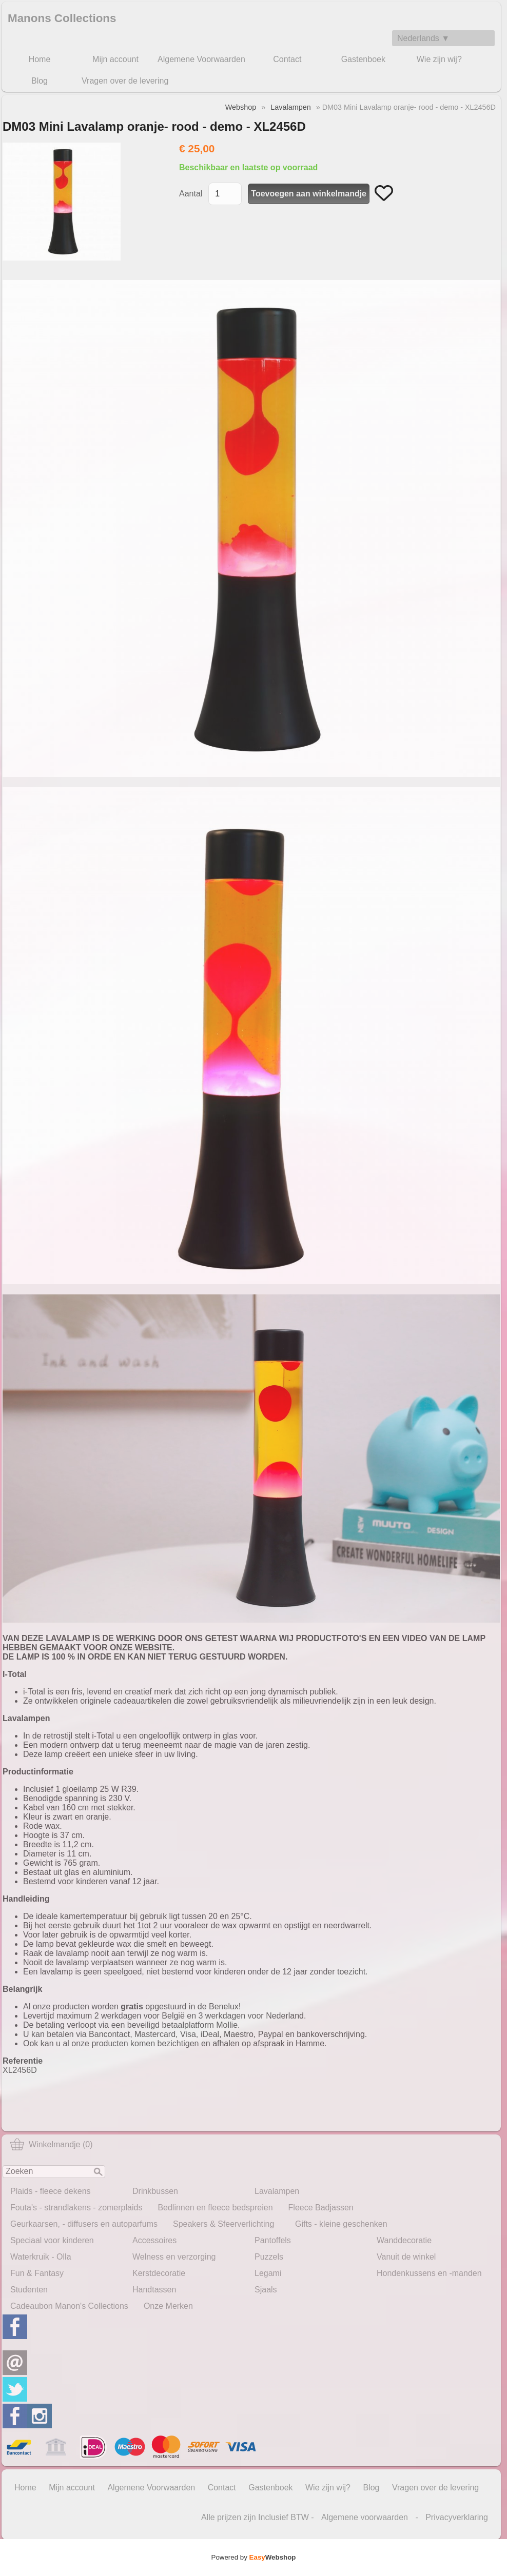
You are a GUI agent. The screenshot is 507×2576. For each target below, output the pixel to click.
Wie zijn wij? (439, 59)
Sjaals (266, 2289)
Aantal (190, 193)
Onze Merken (168, 2306)
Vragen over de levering (125, 80)
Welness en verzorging (174, 2256)
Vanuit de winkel (406, 2256)
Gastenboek (363, 59)
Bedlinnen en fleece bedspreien (215, 2207)
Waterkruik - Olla (40, 2256)
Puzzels (269, 2256)
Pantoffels (273, 2240)
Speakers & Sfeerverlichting (223, 2224)
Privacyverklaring (456, 2517)
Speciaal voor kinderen (52, 2240)
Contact (287, 59)
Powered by (253, 2557)
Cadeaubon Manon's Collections (69, 2306)
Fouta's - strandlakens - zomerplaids (76, 2207)
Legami (268, 2273)
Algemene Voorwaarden (201, 59)
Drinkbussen (155, 2191)
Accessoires (154, 2240)
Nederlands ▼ (423, 38)
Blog (39, 80)
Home (40, 59)
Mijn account (115, 59)
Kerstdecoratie (158, 2273)
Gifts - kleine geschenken (341, 2224)
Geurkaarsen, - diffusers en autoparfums (84, 2224)
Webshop (241, 107)
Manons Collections (62, 18)
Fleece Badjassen (321, 2207)
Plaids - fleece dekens (50, 2191)
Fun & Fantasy (37, 2273)
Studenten (29, 2289)
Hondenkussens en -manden (429, 2273)
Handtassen (154, 2289)
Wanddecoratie (404, 2240)
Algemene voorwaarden (364, 2517)
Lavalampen (277, 2191)
